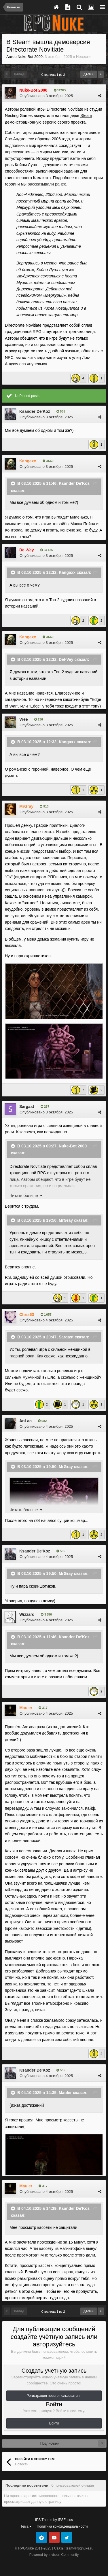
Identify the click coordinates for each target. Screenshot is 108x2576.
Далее (89, 74)
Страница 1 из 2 (54, 74)
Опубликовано (46, 96)
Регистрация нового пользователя (54, 2396)
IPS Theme (43, 2520)
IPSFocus (65, 2520)
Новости (83, 56)
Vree (23, 719)
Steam (86, 115)
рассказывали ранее (47, 184)
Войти (54, 2423)
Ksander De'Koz (34, 411)
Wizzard (27, 1614)
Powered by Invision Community (54, 2555)
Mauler (65, 2092)
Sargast (26, 1106)
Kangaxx (67, 572)
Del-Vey (66, 659)
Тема (26, 2526)
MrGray (66, 1220)
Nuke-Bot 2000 (30, 56)
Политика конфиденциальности (62, 2526)
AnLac (25, 1420)
